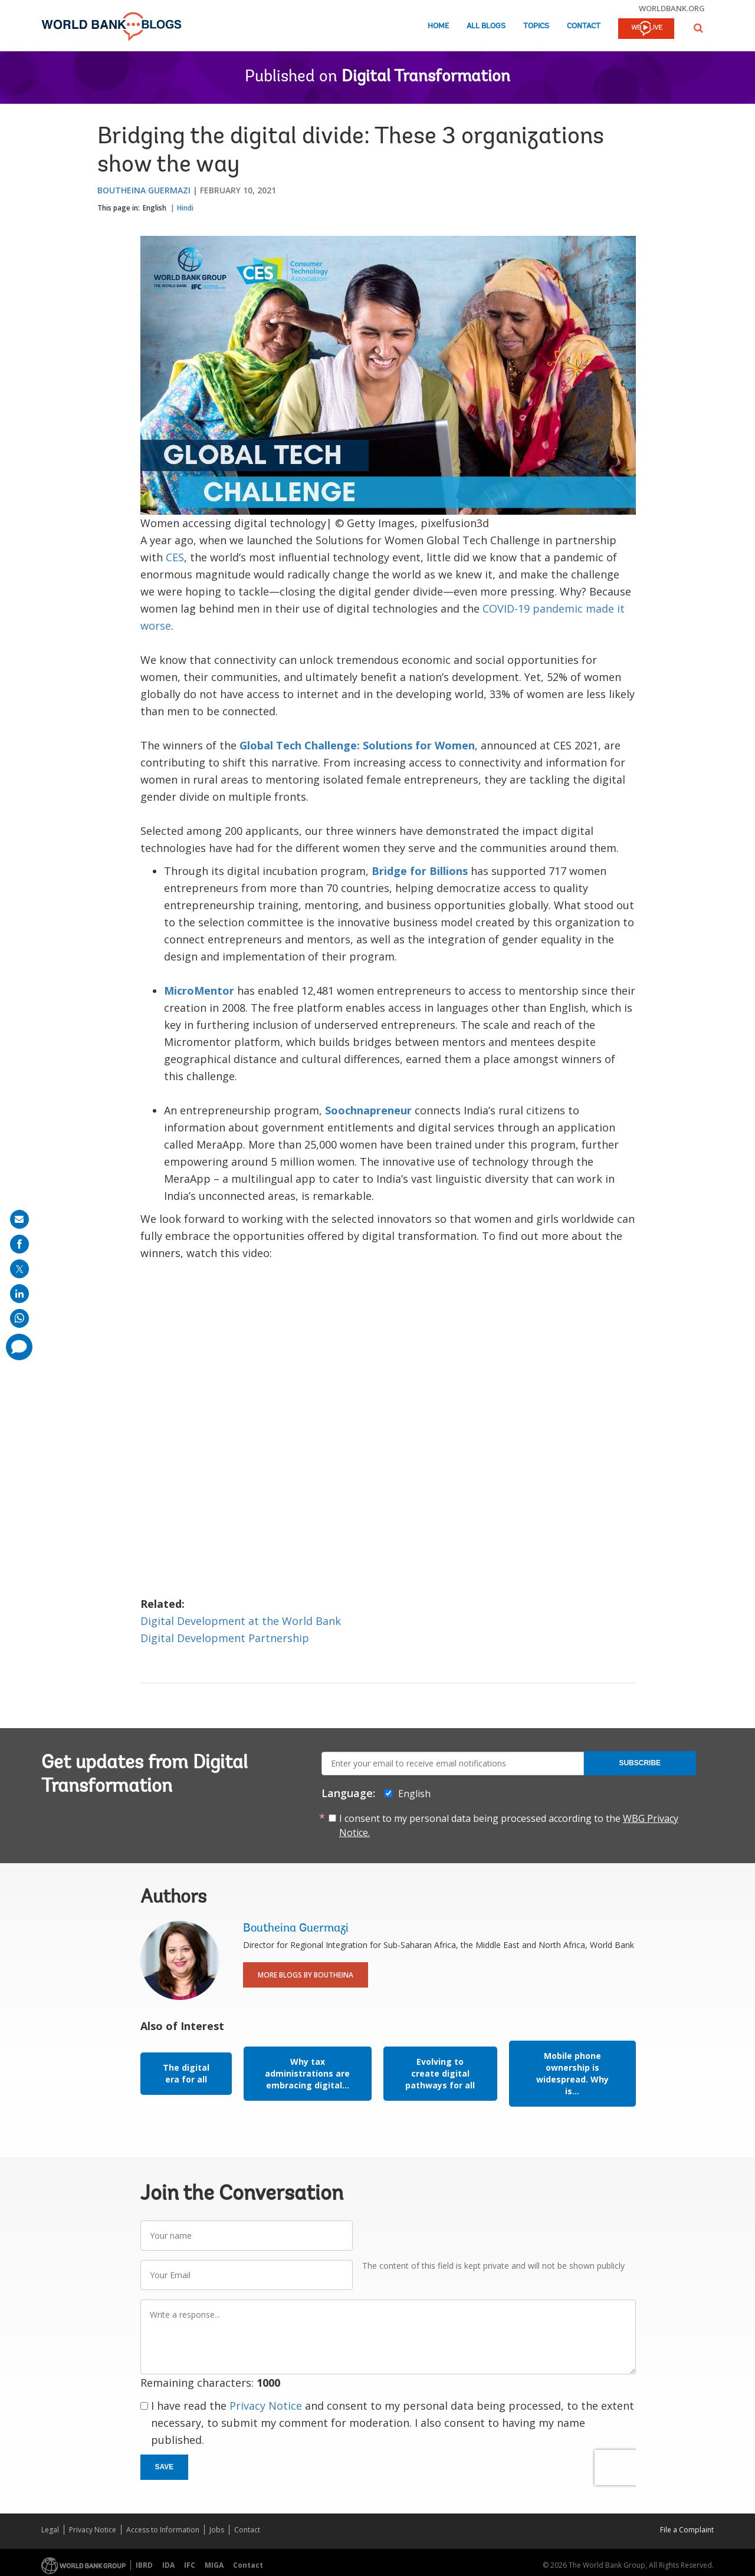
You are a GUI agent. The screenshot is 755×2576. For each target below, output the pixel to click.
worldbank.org (672, 8)
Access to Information (162, 2530)
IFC (189, 2565)
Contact (583, 26)
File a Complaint (687, 2530)
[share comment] (19, 1347)
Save (164, 2467)
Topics (536, 26)
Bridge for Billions (420, 871)
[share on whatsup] (19, 1318)
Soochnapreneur (368, 1110)
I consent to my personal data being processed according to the (508, 1825)
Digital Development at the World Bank (240, 1621)
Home (438, 26)
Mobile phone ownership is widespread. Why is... (572, 2073)
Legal (50, 2530)
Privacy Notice (265, 2406)
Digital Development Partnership (226, 1638)
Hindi (185, 208)
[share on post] (19, 1268)
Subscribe (640, 1763)
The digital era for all (186, 2073)
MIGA (214, 2565)
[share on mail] (19, 1219)
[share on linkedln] (19, 1293)
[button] (698, 28)
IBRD (144, 2565)
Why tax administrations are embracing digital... (307, 2073)
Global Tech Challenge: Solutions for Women (357, 745)
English (154, 208)
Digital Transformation (426, 77)
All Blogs (486, 26)
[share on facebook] (19, 1244)
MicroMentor (199, 990)
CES (175, 557)
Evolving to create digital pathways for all (440, 2073)
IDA (168, 2565)
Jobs (216, 2530)
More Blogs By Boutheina (305, 1975)
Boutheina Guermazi (144, 190)
